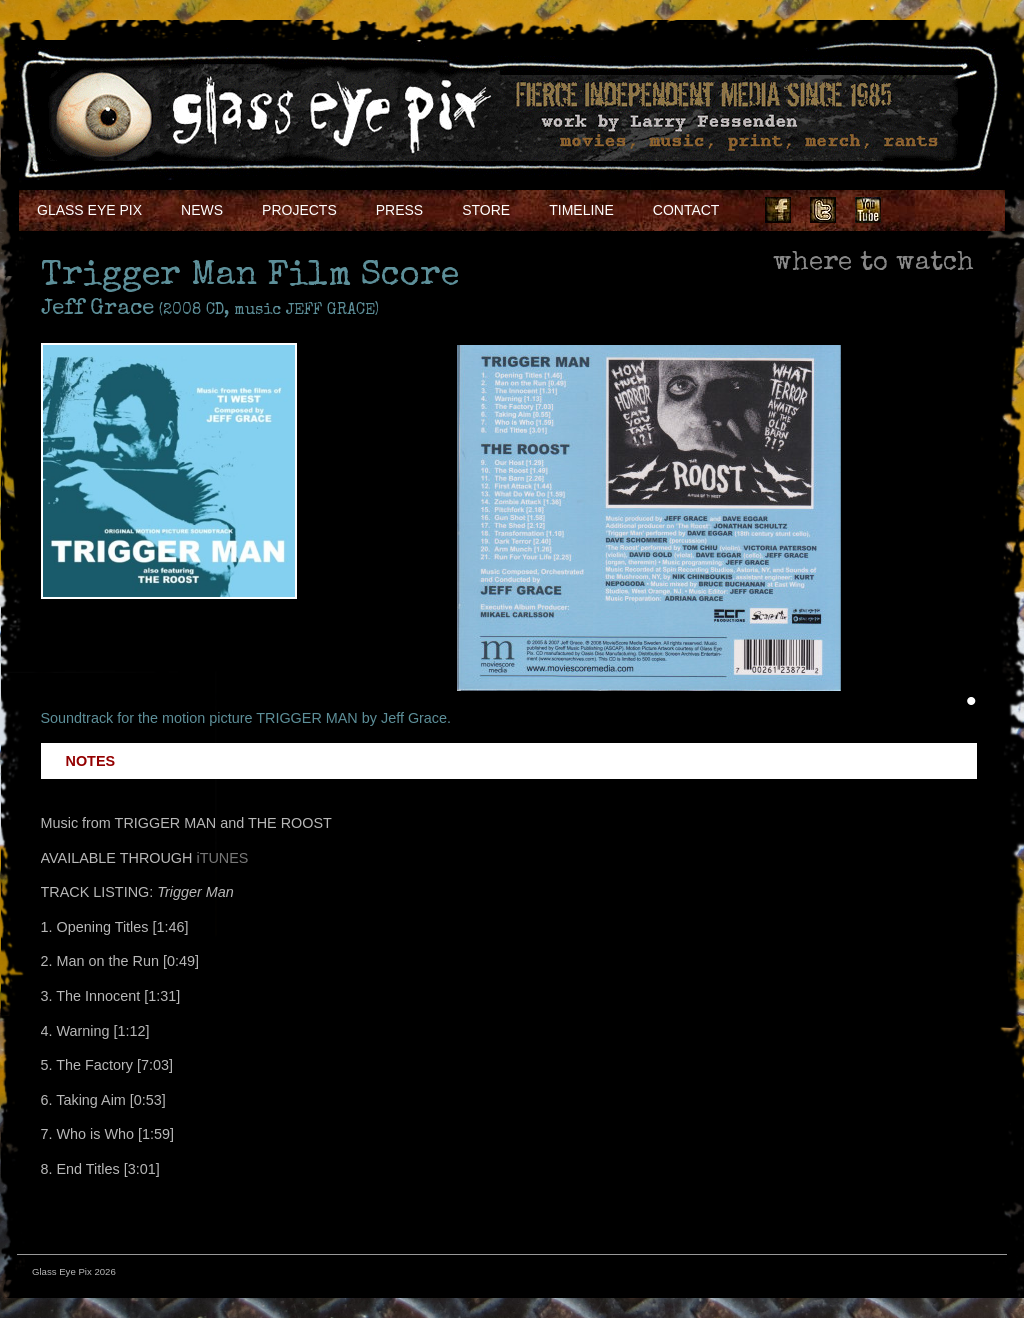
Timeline (581, 210)
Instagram (913, 210)
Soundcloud (958, 210)
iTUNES (222, 858)
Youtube (868, 210)
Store (486, 210)
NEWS (202, 210)
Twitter (823, 210)
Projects (299, 210)
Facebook (778, 210)
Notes (91, 761)
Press (399, 210)
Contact (686, 210)
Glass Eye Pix (89, 210)
